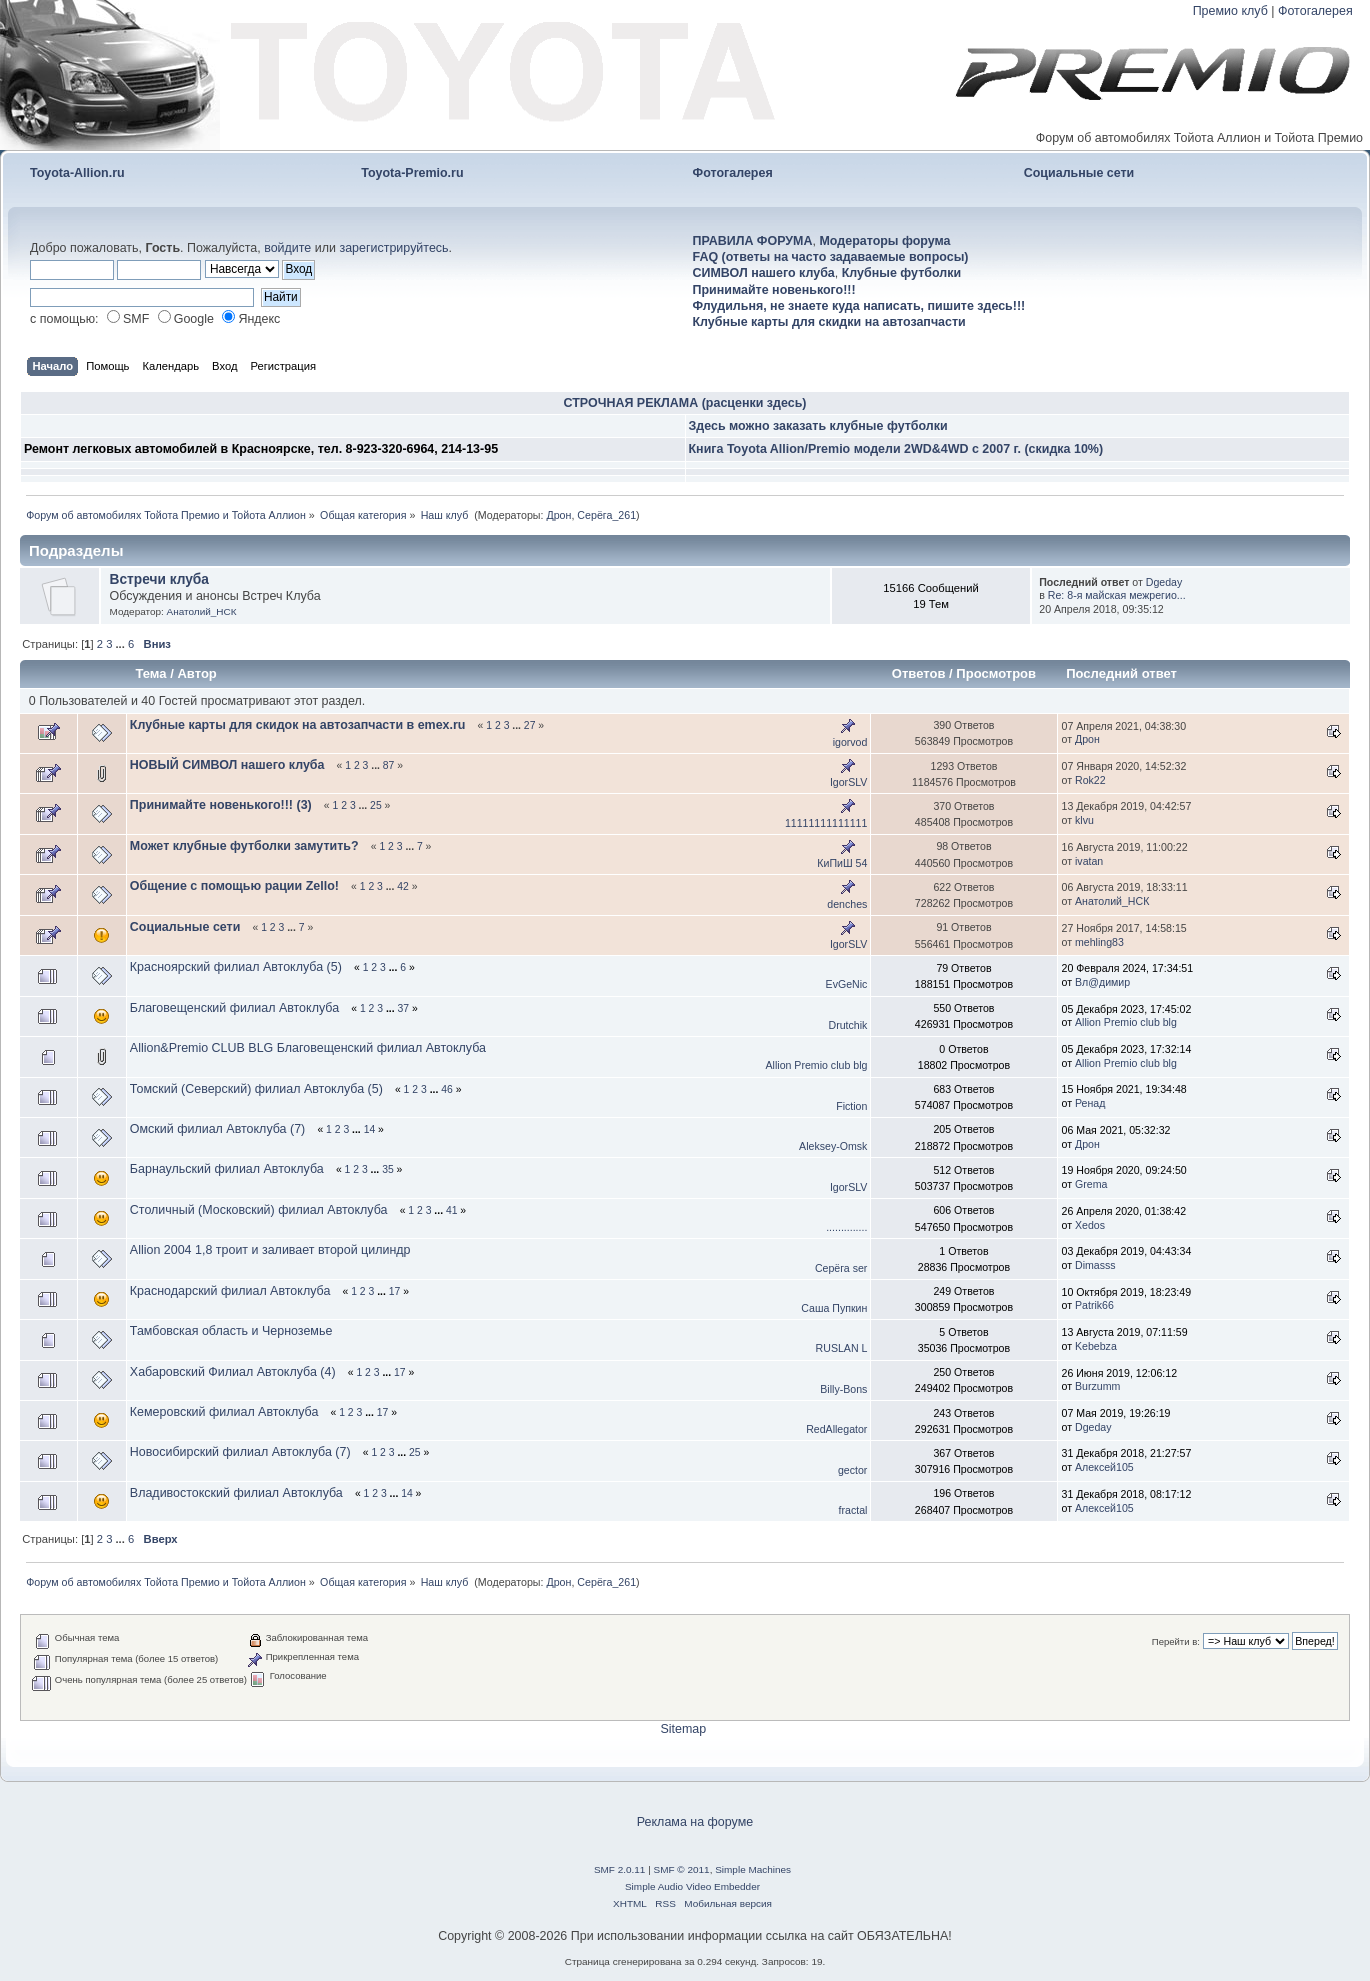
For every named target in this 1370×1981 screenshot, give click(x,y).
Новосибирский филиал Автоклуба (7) (240, 1452)
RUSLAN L (842, 1348)
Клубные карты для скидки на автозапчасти (829, 322)
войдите (287, 248)
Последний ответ (1123, 673)
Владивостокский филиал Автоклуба (236, 1493)
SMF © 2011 (682, 1869)
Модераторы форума (884, 241)
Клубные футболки (901, 273)
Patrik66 (1094, 1305)
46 (447, 1089)
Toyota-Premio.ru (412, 173)
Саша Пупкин (834, 1308)
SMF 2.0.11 (620, 1869)
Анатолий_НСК (202, 611)
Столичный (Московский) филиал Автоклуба (259, 1210)
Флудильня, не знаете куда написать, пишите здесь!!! (859, 306)
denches (847, 904)
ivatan (1089, 861)
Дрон (558, 515)
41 (452, 1210)
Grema (1091, 1184)
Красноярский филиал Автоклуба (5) (236, 967)
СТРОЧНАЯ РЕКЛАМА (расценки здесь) (685, 403)
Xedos (1090, 1225)
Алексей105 (1104, 1467)
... (122, 644)
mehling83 (1099, 942)
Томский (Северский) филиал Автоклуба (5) (256, 1089)
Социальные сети (1079, 173)
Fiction (851, 1106)
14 (370, 1129)
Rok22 (1090, 780)
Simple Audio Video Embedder (692, 1886)
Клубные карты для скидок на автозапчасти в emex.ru (298, 725)
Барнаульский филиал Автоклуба (227, 1169)
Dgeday (1164, 582)
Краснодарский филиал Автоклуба (230, 1291)
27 (530, 725)
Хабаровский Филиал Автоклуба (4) (233, 1372)
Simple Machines (753, 1869)
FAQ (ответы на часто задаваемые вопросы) (831, 257)
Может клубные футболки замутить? (244, 846)
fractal (853, 1510)
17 (395, 1291)
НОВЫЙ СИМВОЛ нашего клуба (227, 765)
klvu (1084, 820)
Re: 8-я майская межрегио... (1117, 595)
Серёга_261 (606, 515)
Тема (150, 673)
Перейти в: (1176, 1641)
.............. (846, 1227)
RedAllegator (836, 1429)
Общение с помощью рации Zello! (234, 886)
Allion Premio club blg (1126, 1022)
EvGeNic (847, 984)
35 (388, 1169)
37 (403, 1008)
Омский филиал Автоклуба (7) (217, 1129)
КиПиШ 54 (842, 863)
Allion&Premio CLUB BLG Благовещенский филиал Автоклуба (310, 1048)
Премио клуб (1230, 11)
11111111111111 (826, 823)
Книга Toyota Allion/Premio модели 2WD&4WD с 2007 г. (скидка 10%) (896, 449)
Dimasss (1095, 1265)
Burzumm (1097, 1386)
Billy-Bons (843, 1389)
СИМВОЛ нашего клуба (764, 273)
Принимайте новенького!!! (774, 290)
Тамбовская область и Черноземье (231, 1331)
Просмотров (996, 673)
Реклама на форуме (695, 1822)
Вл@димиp (1102, 982)
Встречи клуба (159, 579)
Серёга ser (841, 1268)
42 (403, 886)
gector (852, 1470)
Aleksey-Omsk (833, 1146)
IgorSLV (849, 782)
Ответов (919, 673)
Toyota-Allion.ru (77, 173)
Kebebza (1096, 1346)
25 (376, 805)
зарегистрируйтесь (393, 248)
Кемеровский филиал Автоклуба (224, 1412)
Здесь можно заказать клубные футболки (818, 426)
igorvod (850, 742)
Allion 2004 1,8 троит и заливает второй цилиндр (272, 1250)
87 (389, 765)
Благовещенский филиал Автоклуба (234, 1008)
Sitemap (683, 1729)
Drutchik (848, 1025)
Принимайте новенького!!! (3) (221, 805)
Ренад (1090, 1103)
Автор (196, 673)
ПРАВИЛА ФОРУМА (753, 241)
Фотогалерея (1315, 11)
